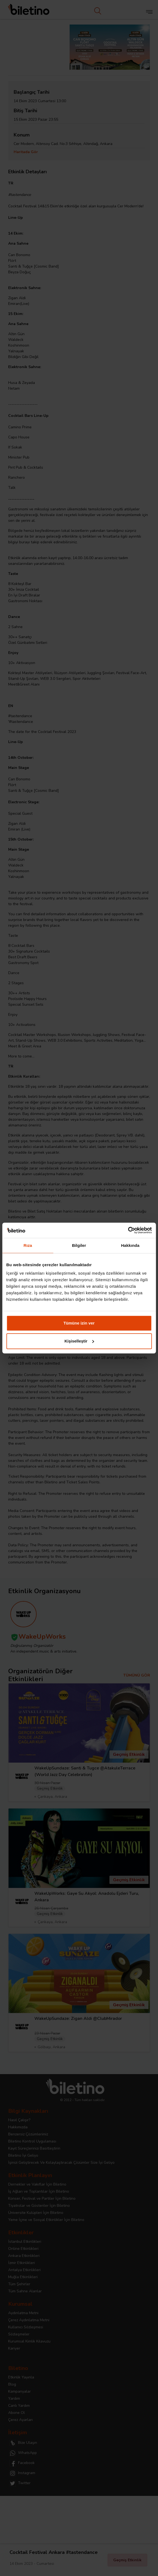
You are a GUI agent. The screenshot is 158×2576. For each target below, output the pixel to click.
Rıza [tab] (27, 1245)
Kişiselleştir (79, 1341)
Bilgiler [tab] (79, 1245)
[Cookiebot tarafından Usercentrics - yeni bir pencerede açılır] (128, 1230)
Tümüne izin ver (78, 1323)
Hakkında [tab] (130, 1245)
